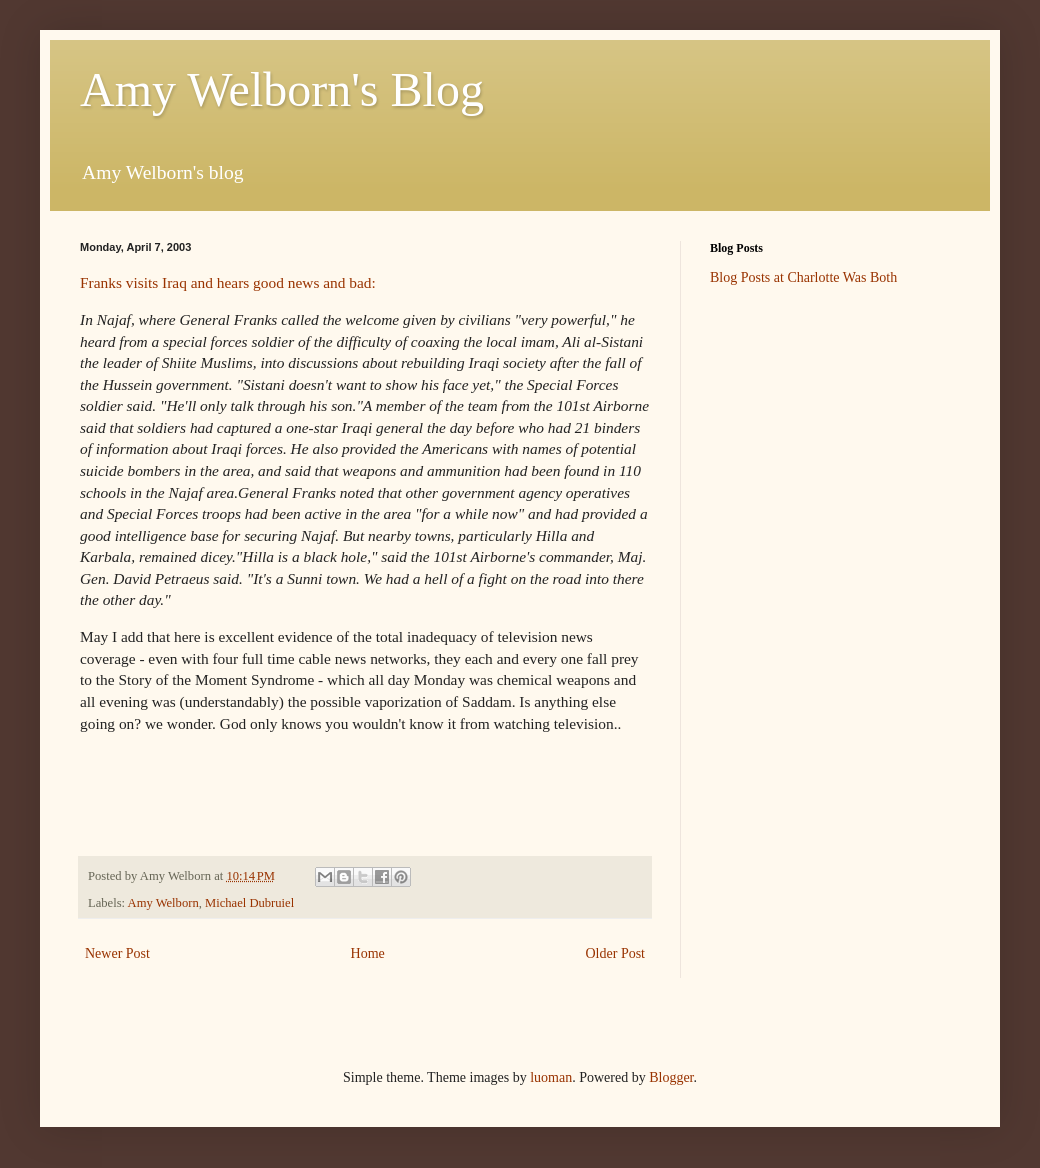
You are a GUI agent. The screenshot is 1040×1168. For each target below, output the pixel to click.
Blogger (671, 1077)
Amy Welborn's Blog (282, 89)
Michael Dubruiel (249, 903)
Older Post (616, 953)
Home (368, 953)
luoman (551, 1077)
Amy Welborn (163, 903)
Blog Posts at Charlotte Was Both (803, 277)
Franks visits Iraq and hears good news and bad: (228, 282)
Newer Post (117, 953)
